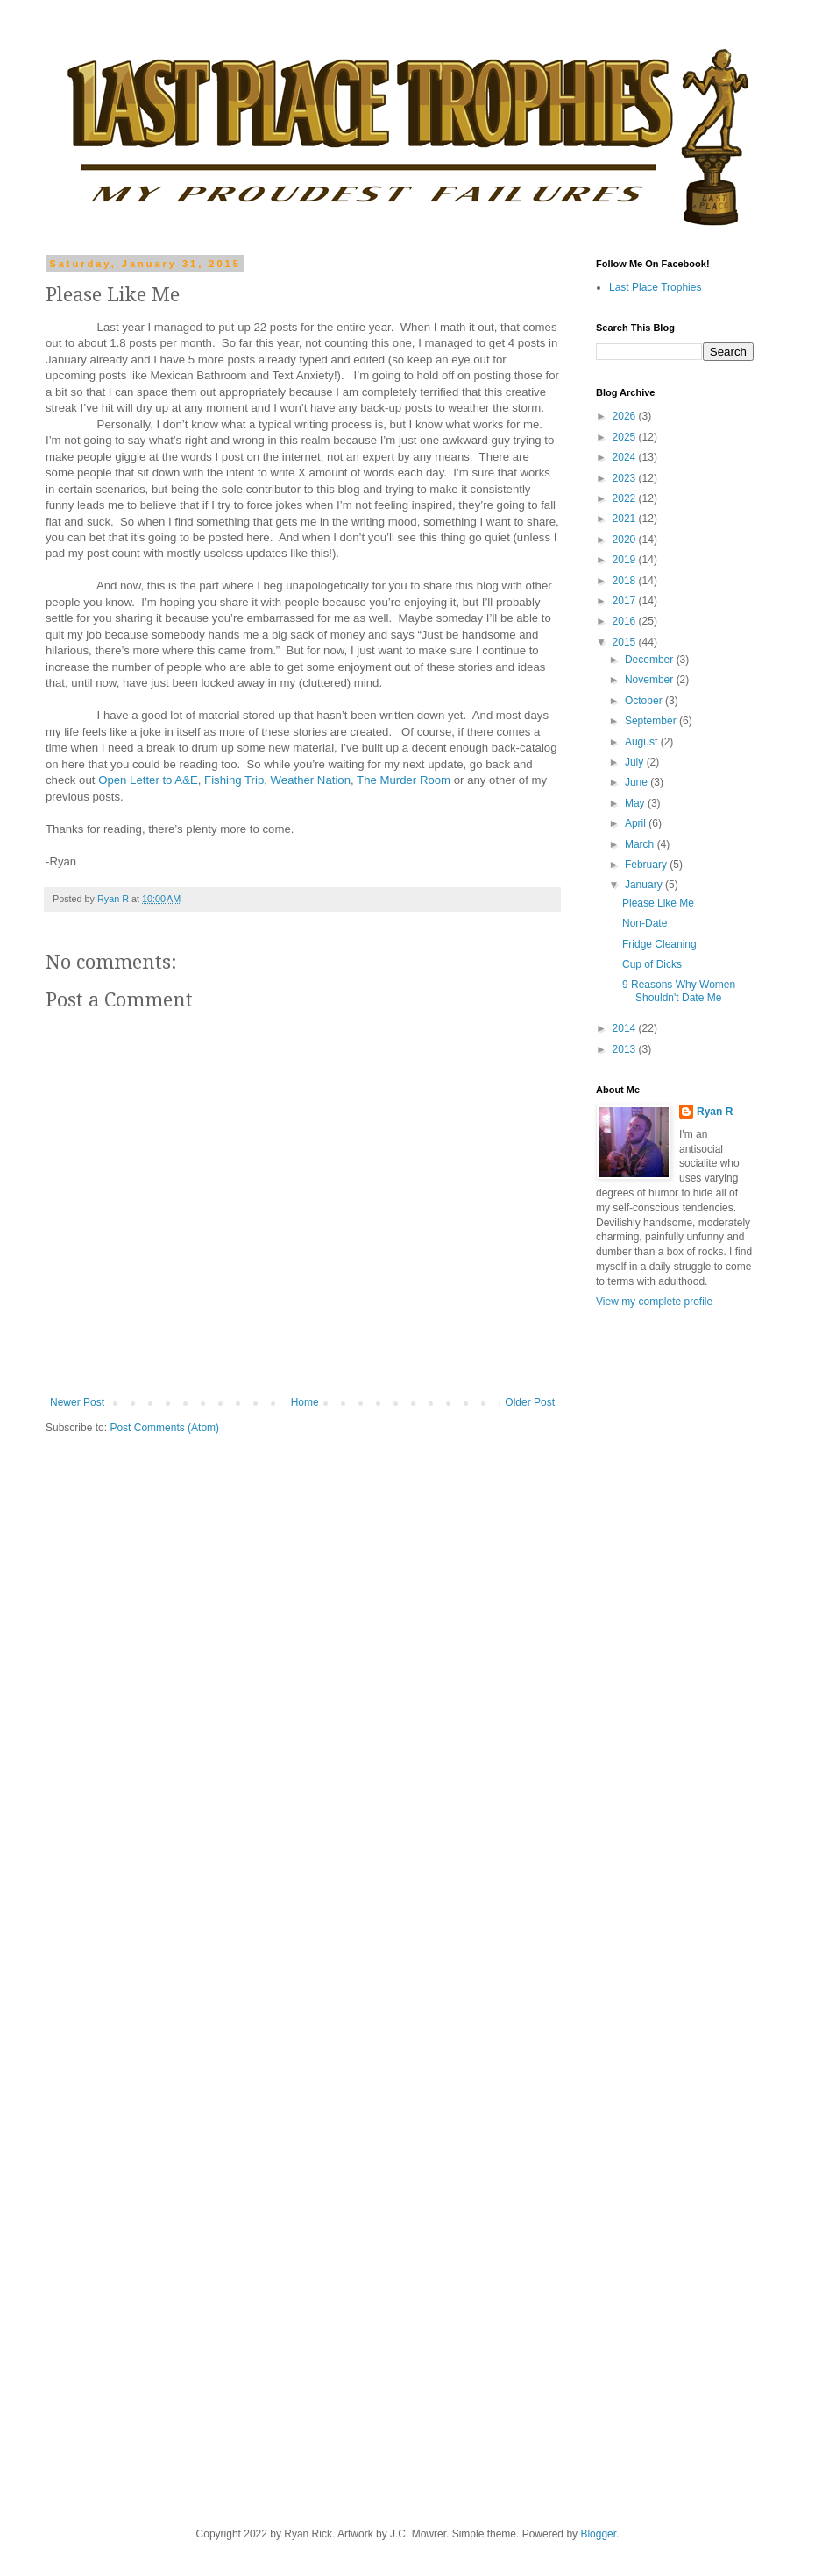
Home (305, 1402)
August (643, 742)
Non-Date (644, 923)
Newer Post (77, 1402)
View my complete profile (654, 1301)
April (636, 823)
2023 (626, 478)
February (647, 864)
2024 (626, 457)
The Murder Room (403, 780)
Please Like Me (658, 903)
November (651, 680)
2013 (626, 1049)
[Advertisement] (675, 2154)
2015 (626, 642)
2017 (626, 601)
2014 (626, 1028)
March (641, 844)
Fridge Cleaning (659, 944)
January (645, 885)
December (651, 659)
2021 (626, 518)
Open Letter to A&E (148, 780)
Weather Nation (311, 780)
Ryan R (715, 1111)
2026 (626, 416)
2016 (626, 621)
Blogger (598, 2534)
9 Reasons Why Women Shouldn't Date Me (678, 990)
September (652, 721)
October (645, 701)
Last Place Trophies (655, 287)
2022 (626, 498)
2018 (626, 581)
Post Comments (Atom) (164, 1428)
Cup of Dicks (652, 964)
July (636, 762)
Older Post (530, 1402)
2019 (626, 560)
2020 (626, 539)
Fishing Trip (234, 780)
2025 (626, 437)
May (636, 803)
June (637, 782)
